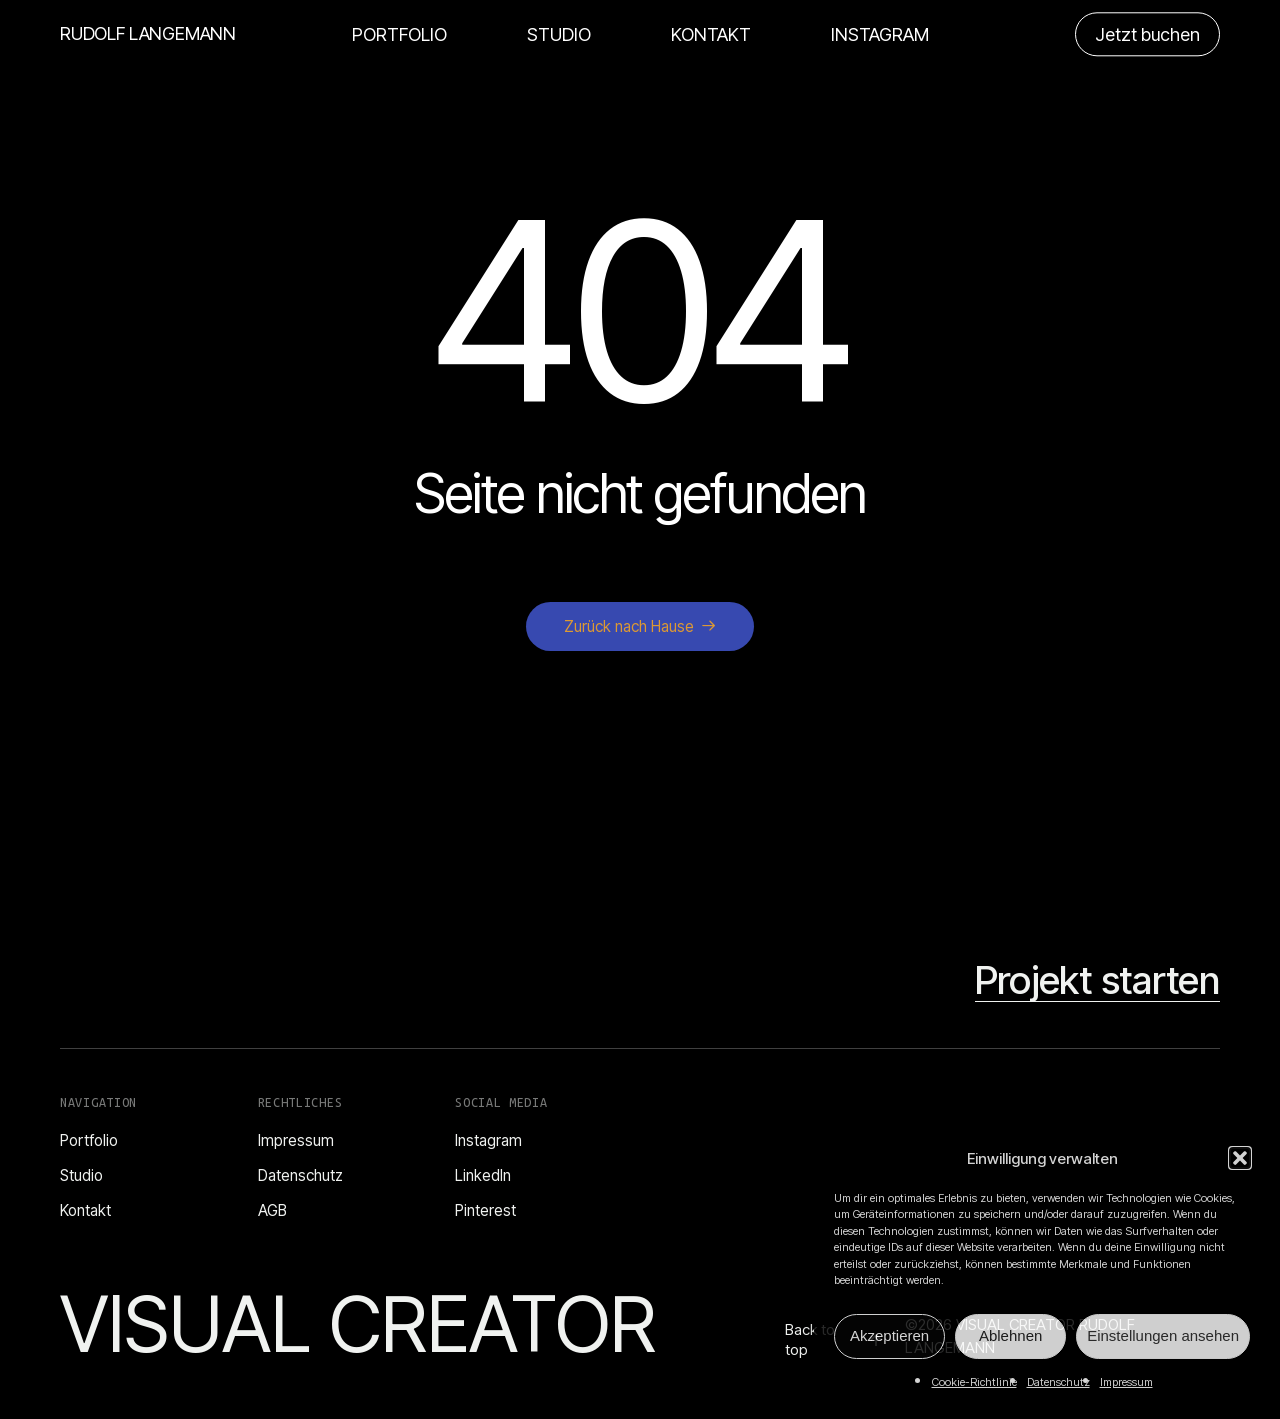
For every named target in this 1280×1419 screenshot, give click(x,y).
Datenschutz (1058, 1382)
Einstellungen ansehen (1163, 1335)
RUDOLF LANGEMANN (148, 34)
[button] (1240, 1158)
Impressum (1126, 1382)
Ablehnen (1010, 1335)
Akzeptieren (889, 1335)
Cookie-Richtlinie (974, 1382)
